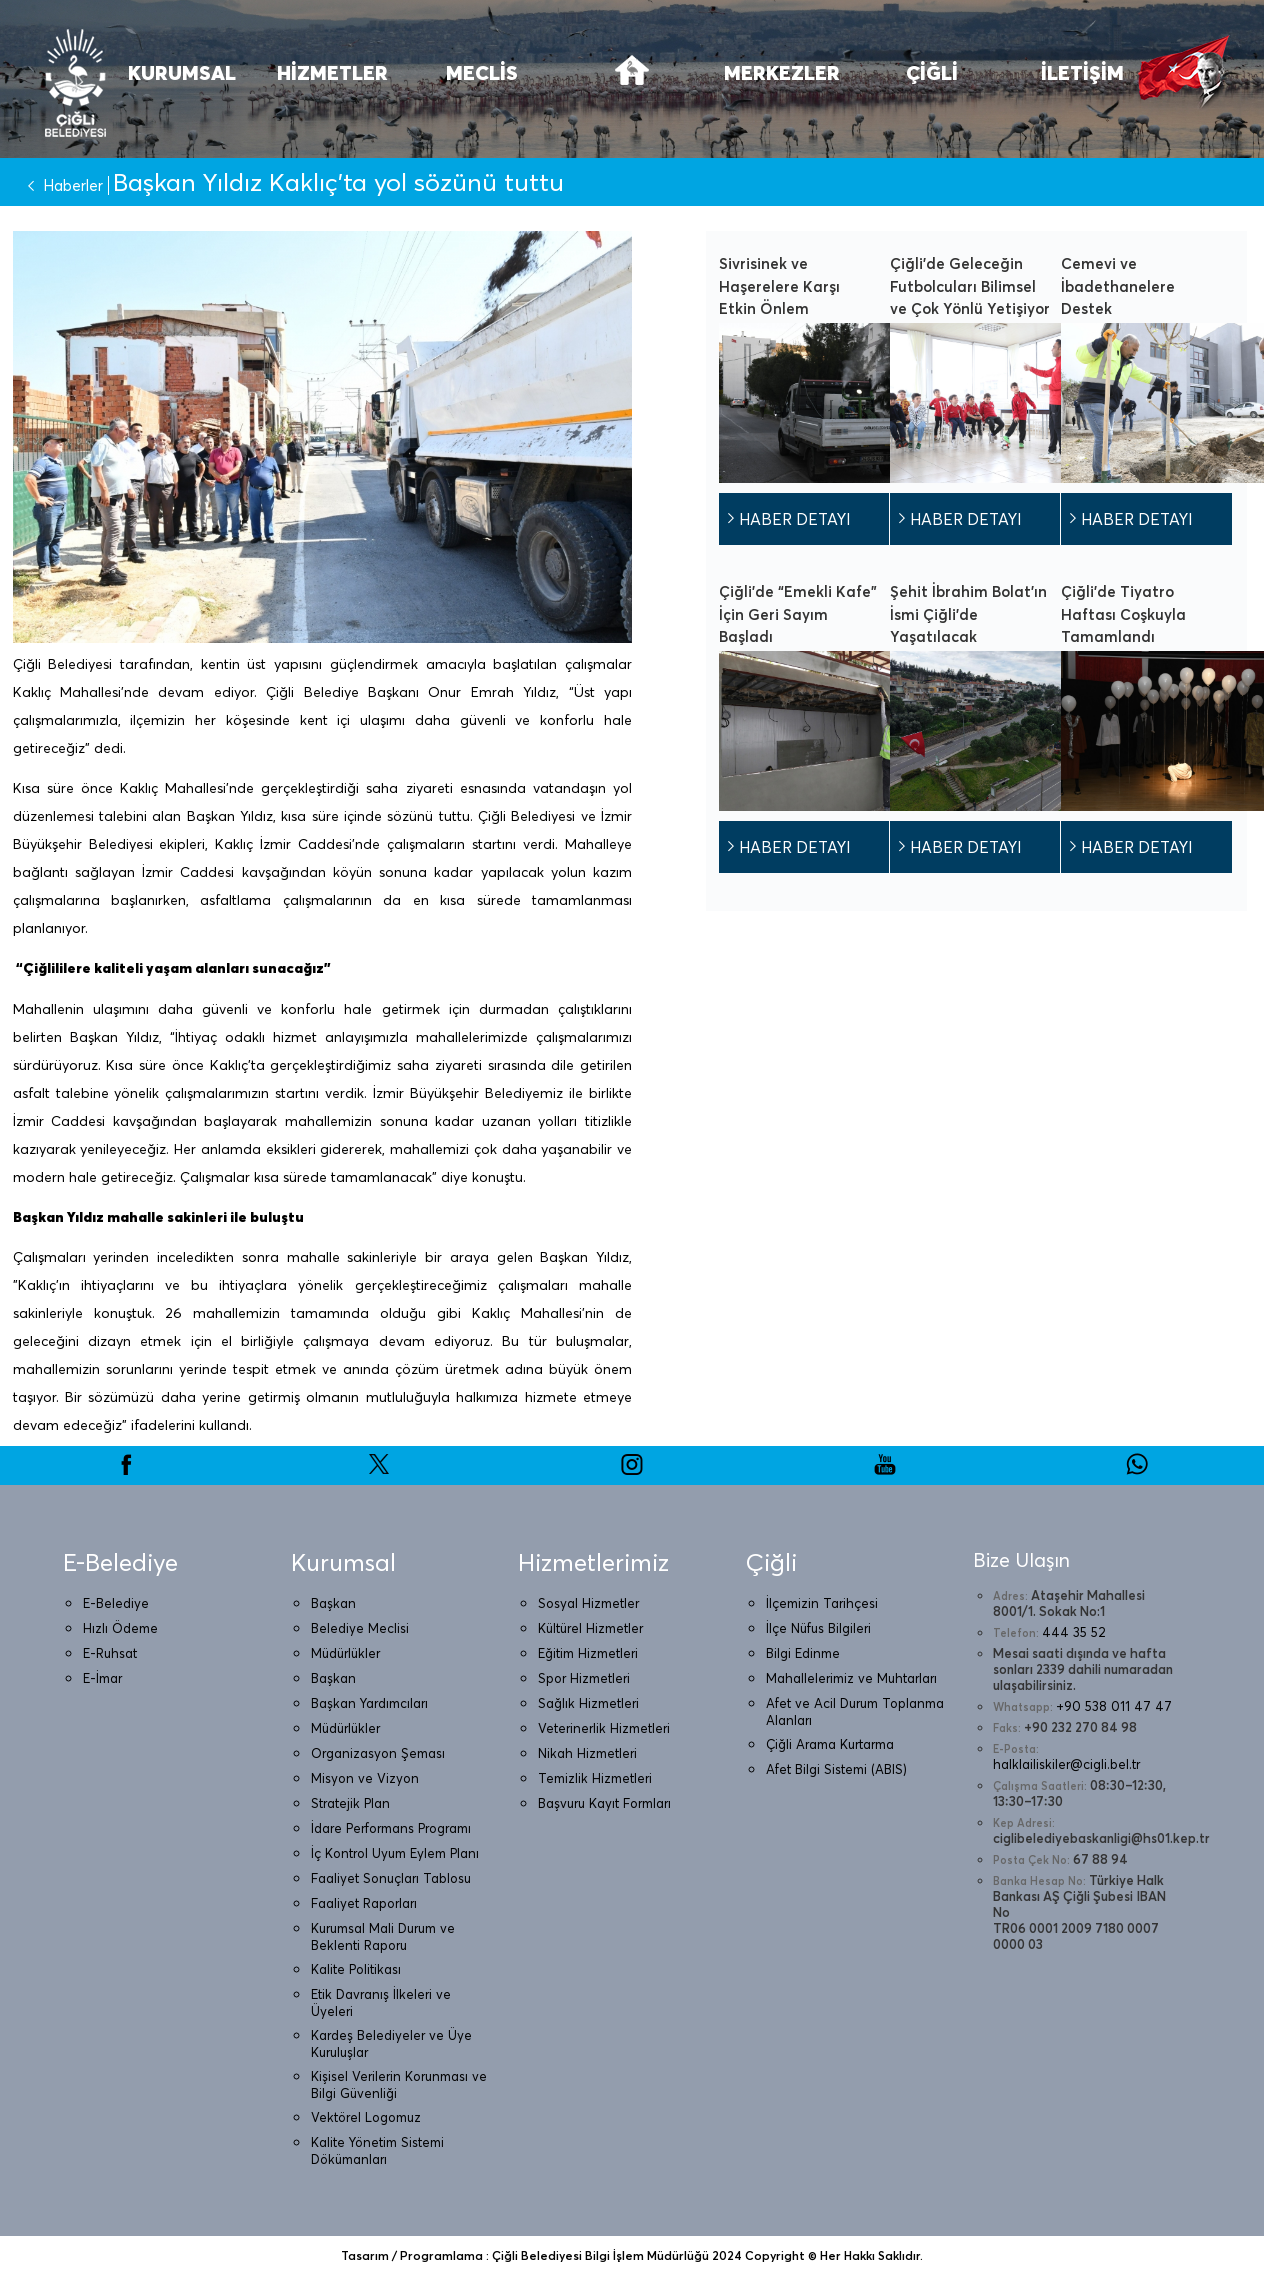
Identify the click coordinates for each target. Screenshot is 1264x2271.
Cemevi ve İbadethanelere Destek (1118, 286)
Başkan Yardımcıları (369, 1703)
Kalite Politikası (356, 1969)
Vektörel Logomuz (366, 2117)
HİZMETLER (332, 72)
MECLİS (482, 72)
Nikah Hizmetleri (587, 1753)
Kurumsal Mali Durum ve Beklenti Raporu (383, 1936)
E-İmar (102, 1678)
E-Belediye (116, 1603)
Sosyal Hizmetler (588, 1603)
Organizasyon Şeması (378, 1753)
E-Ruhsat (110, 1653)
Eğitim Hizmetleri (588, 1653)
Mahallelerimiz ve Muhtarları (851, 1678)
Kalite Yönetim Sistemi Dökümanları (377, 2150)
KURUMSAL (182, 72)
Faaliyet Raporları (364, 1903)
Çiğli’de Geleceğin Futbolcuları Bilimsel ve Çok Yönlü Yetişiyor (970, 286)
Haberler (61, 185)
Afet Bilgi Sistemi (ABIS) (836, 1769)
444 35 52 (1074, 1632)
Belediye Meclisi (360, 1628)
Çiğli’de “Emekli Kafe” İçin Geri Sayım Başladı (798, 614)
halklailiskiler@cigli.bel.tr (1066, 1764)
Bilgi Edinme (803, 1653)
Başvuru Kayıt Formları (604, 1803)
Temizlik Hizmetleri (595, 1778)
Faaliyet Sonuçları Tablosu (391, 1878)
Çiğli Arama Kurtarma (830, 1744)
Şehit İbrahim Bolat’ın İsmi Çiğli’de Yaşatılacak (968, 614)
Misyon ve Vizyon (365, 1778)
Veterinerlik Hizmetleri (604, 1728)
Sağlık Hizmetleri (588, 1703)
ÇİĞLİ (932, 72)
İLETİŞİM (1082, 72)
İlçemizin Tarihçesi (822, 1603)
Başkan (333, 1603)
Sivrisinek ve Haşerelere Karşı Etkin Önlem (779, 286)
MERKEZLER (782, 72)
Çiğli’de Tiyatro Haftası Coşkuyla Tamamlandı (1123, 614)
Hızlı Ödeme (120, 1628)
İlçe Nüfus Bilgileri (818, 1628)
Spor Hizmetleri (584, 1678)
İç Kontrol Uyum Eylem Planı (395, 1853)
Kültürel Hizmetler (590, 1628)
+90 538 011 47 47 (1114, 1706)
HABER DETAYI (795, 519)
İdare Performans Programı (391, 1828)
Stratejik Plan (350, 1803)
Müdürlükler (345, 1653)
